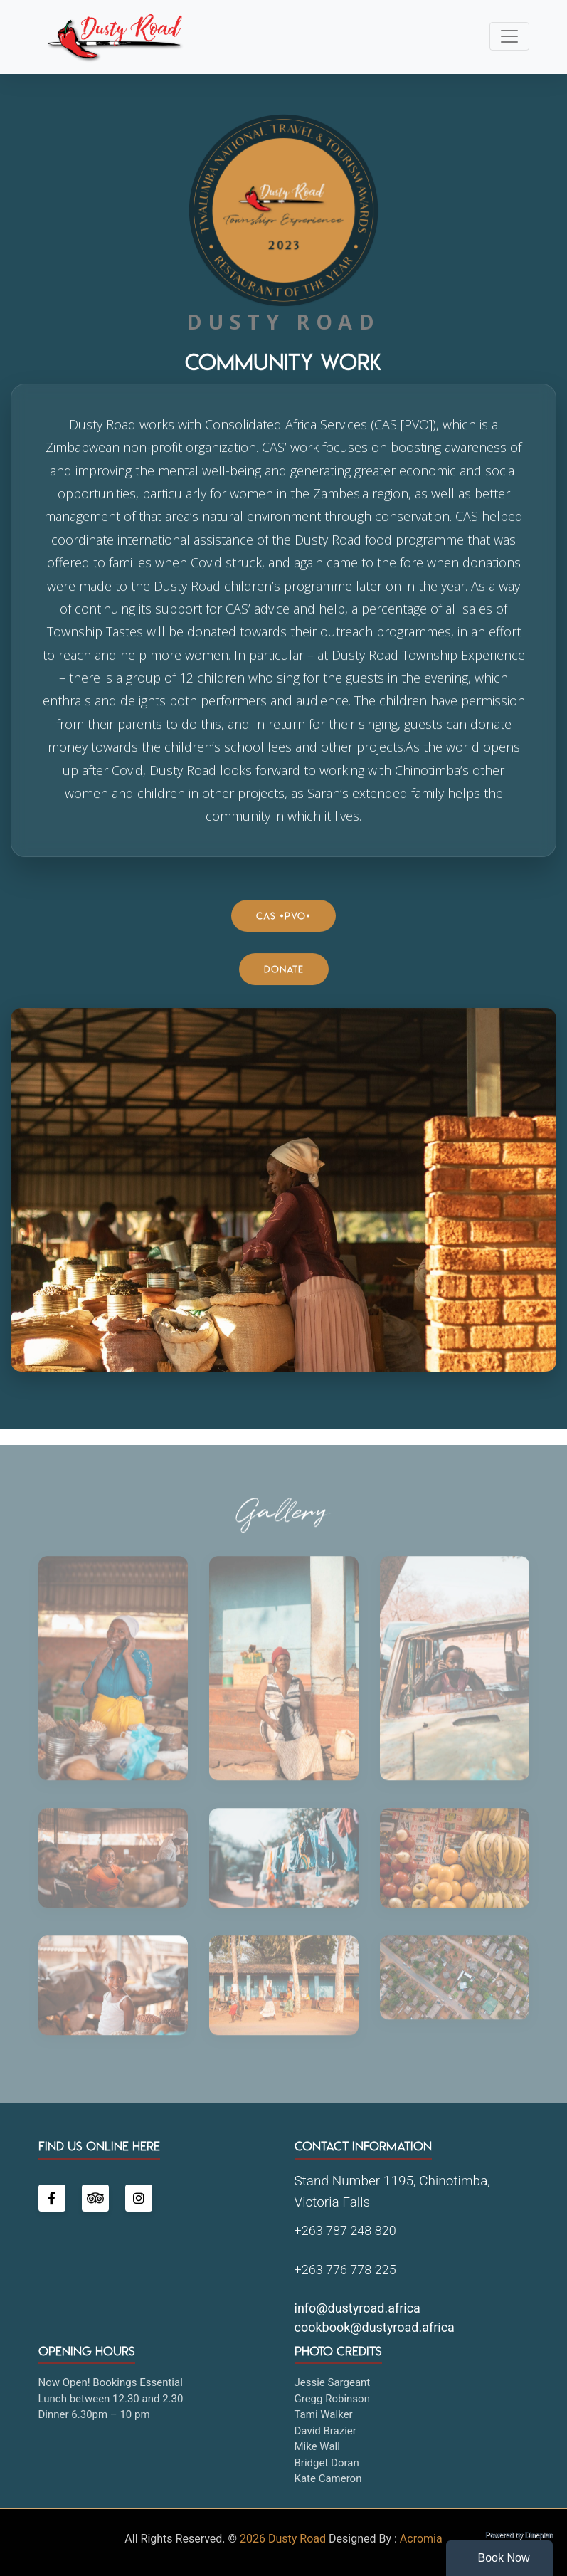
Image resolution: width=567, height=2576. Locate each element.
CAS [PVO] (283, 916)
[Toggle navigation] (509, 36)
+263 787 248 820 (345, 2230)
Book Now (504, 2558)
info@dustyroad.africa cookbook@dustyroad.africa (375, 2318)
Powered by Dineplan (519, 2535)
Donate (284, 970)
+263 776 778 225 (345, 2269)
